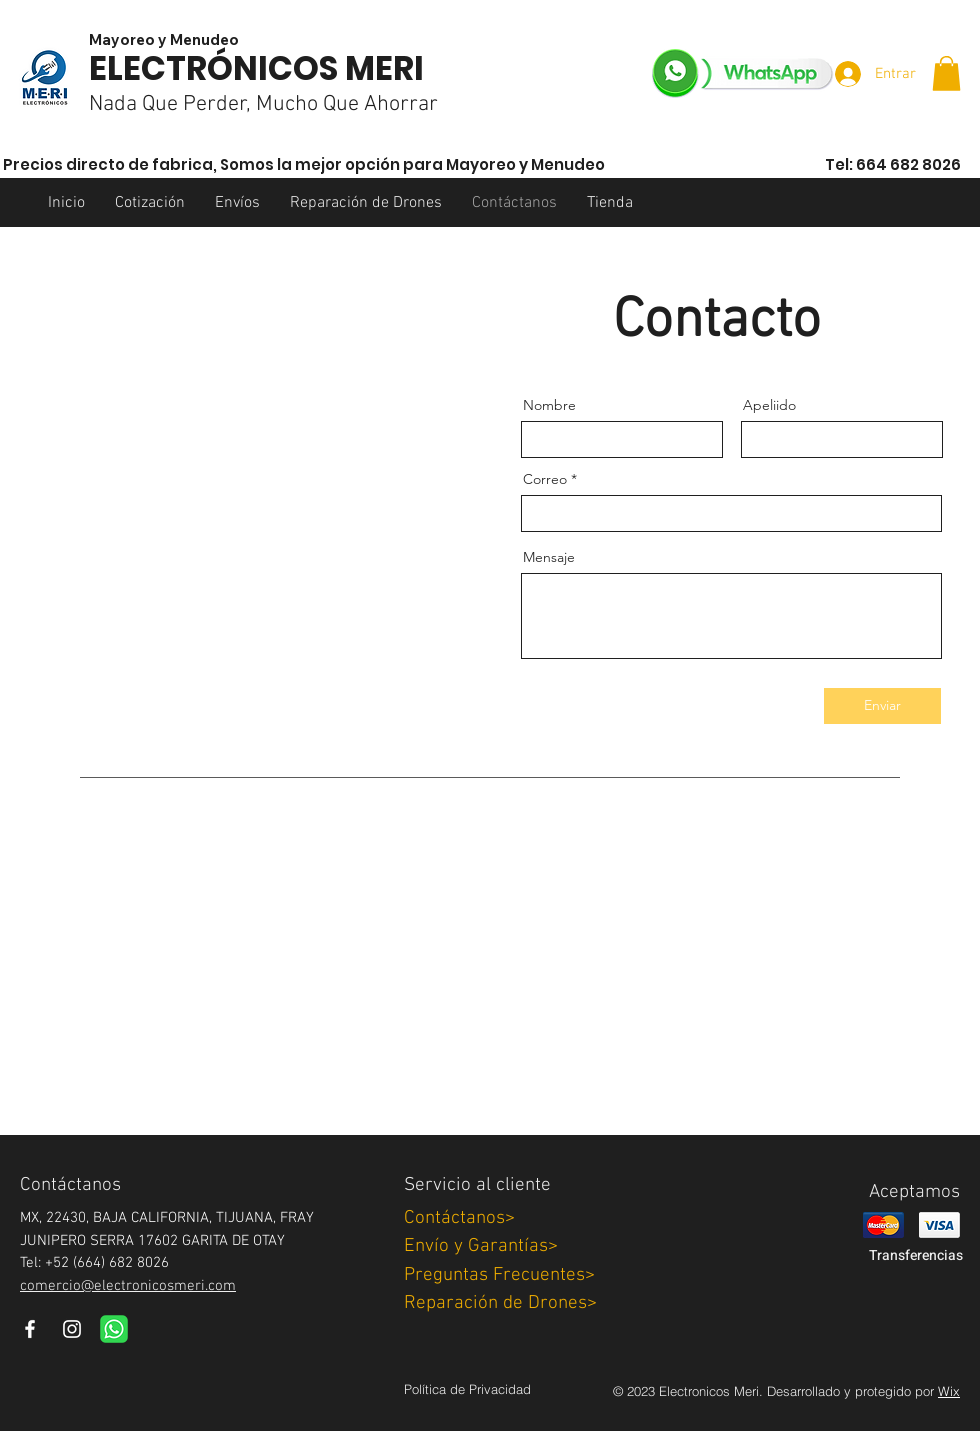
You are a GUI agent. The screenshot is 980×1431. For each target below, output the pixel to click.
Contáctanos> (459, 1218)
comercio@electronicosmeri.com (128, 1286)
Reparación (500, 1303)
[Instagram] (72, 1329)
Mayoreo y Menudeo (164, 39)
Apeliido (769, 405)
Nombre (549, 405)
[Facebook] (30, 1329)
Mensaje (549, 557)
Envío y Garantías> (481, 1246)
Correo (545, 479)
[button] (946, 73)
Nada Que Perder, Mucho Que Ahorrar (263, 104)
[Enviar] (882, 706)
